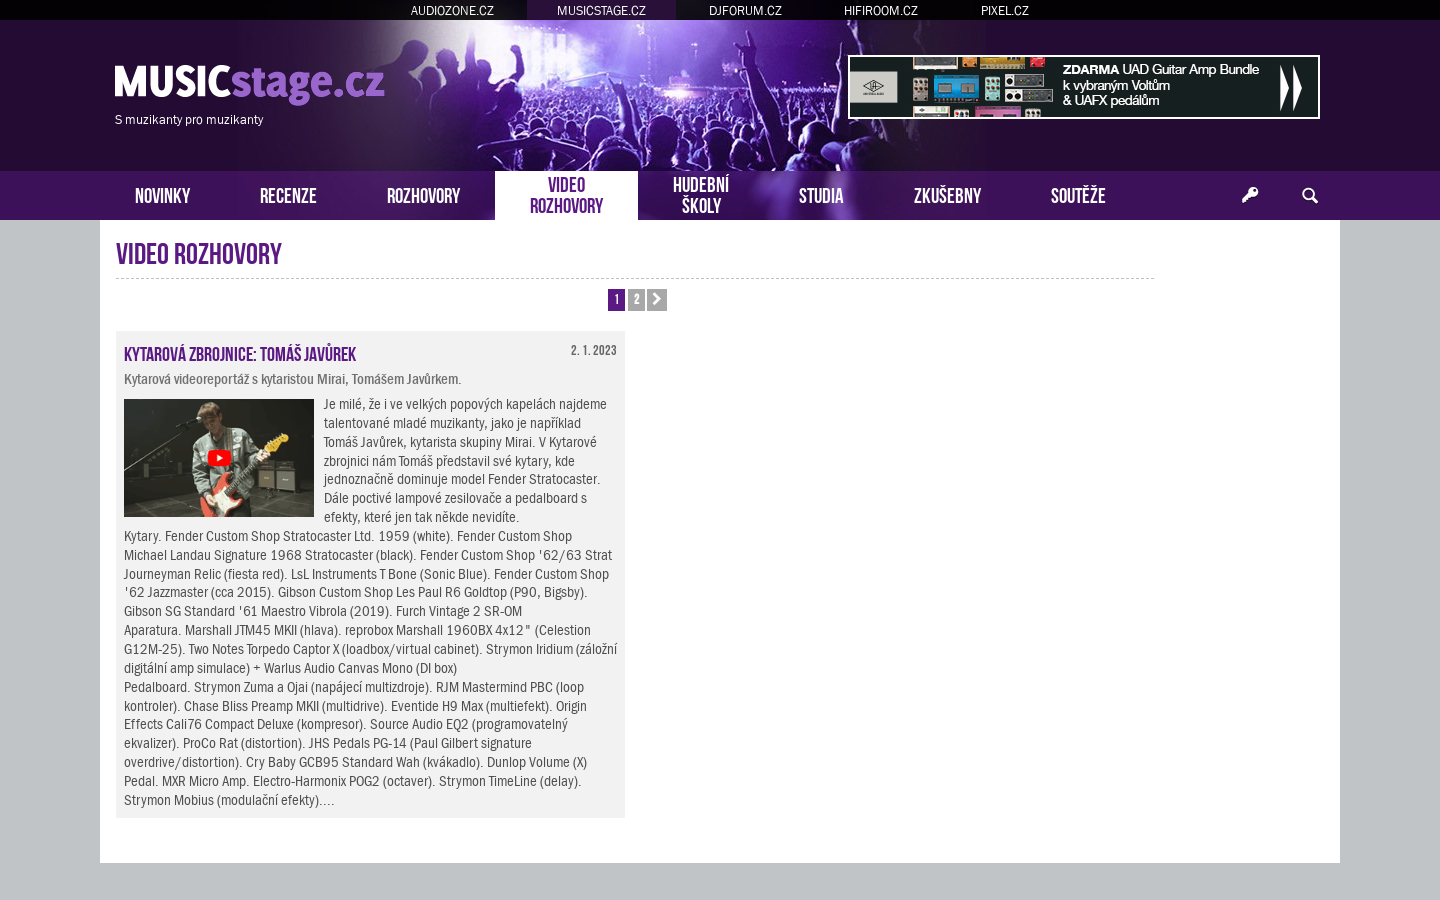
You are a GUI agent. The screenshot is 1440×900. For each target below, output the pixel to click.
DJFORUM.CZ (745, 10)
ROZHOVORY (423, 193)
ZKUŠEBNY (947, 193)
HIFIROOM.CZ (881, 10)
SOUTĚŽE (1078, 193)
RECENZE (288, 193)
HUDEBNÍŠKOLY (701, 193)
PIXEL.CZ (1005, 10)
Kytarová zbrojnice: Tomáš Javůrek (240, 352)
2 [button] (636, 298)
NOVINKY (162, 193)
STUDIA (821, 193)
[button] (657, 300)
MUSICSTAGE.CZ (601, 10)
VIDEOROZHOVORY (566, 193)
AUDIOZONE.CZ (452, 10)
